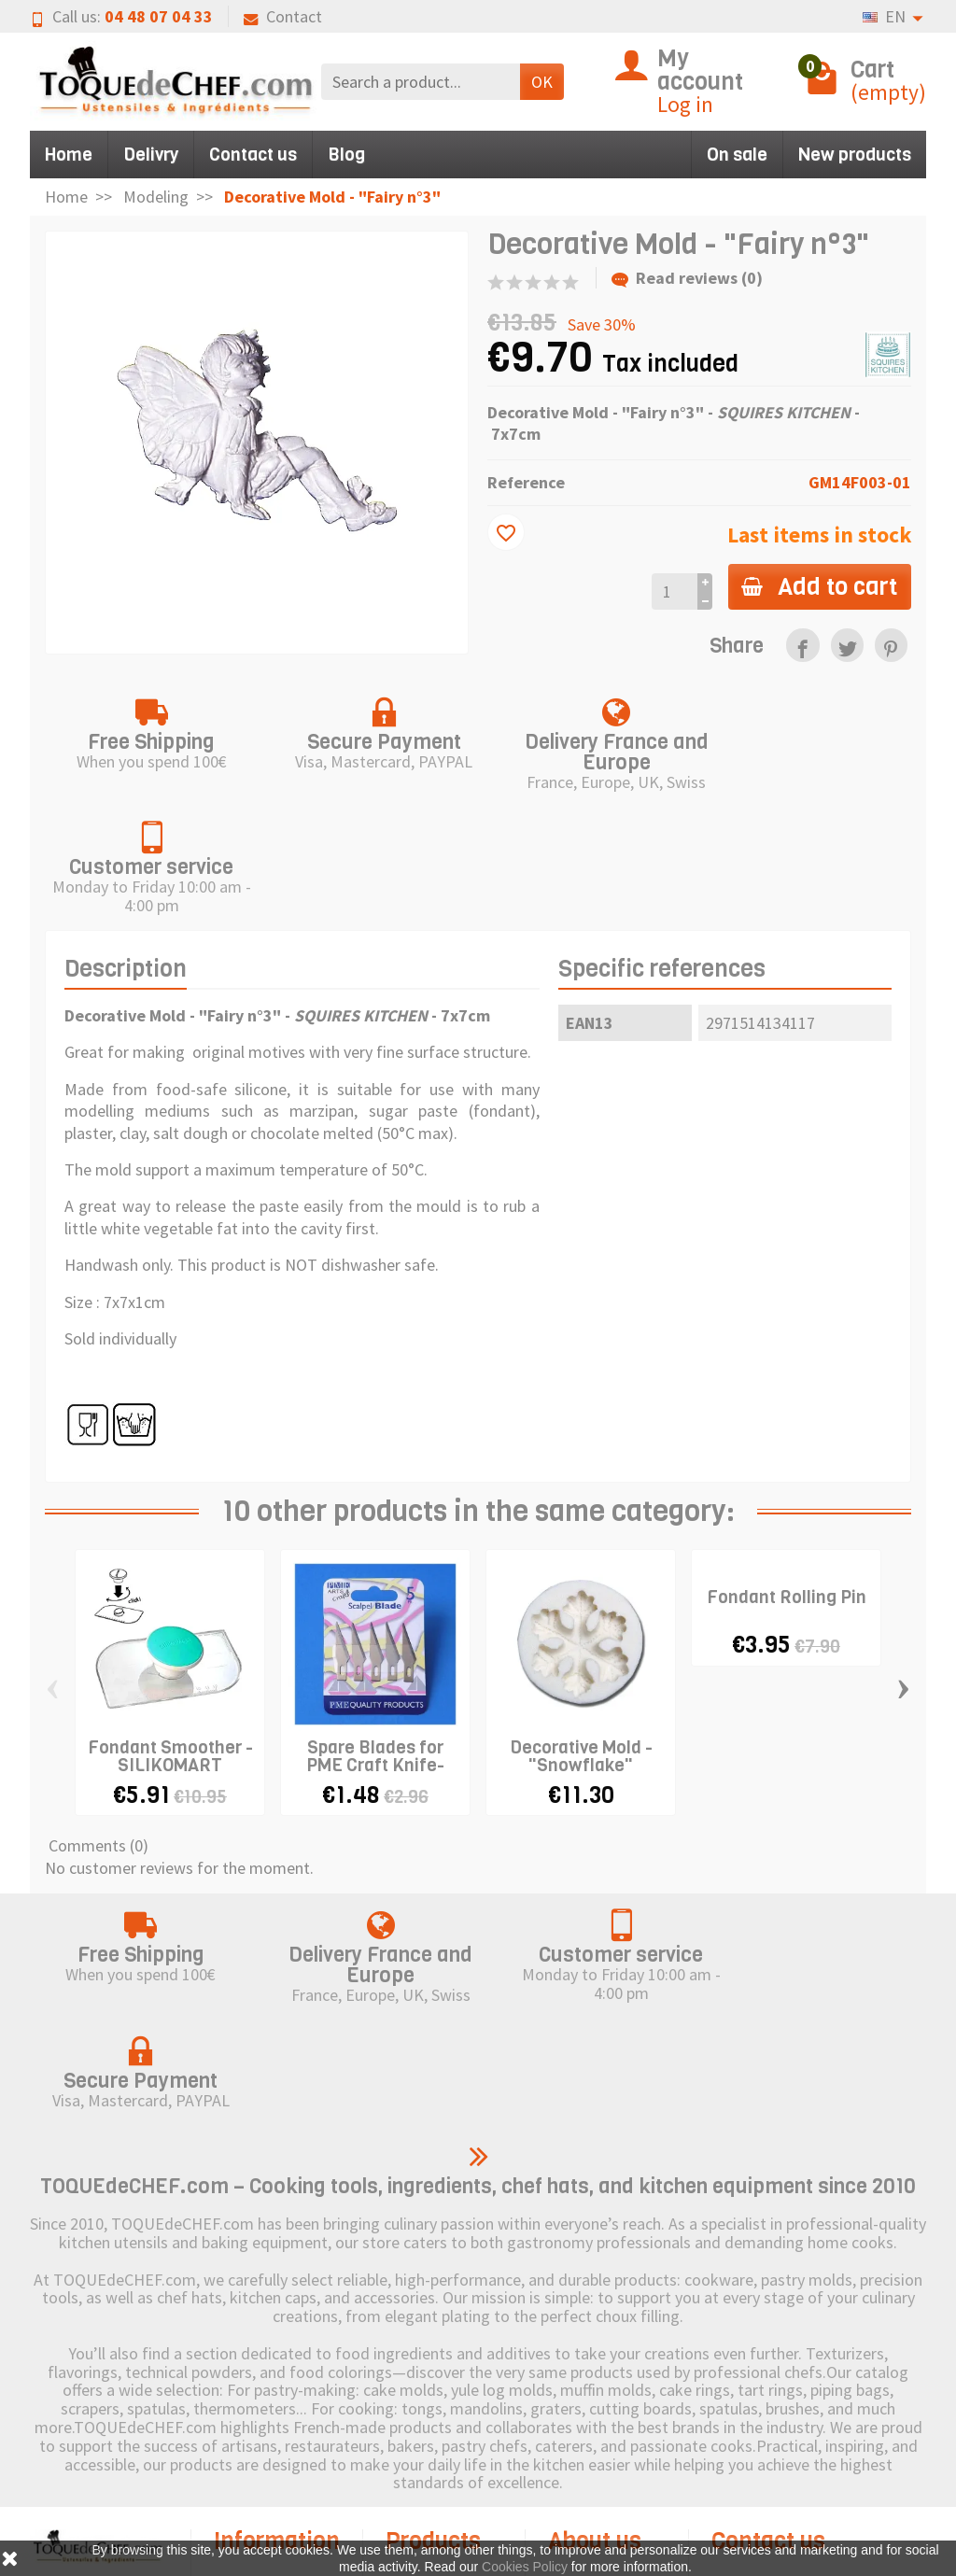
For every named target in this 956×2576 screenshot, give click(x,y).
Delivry (150, 154)
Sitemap (598, 2439)
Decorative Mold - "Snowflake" (581, 1632)
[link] (802, 644)
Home (68, 154)
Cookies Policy (587, 2400)
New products (854, 154)
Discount (438, 2361)
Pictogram (444, 2445)
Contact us (253, 154)
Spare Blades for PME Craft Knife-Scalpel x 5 (375, 1641)
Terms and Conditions (262, 2501)
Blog (346, 154)
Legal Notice (613, 2361)
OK (542, 81)
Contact (283, 16)
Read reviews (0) (687, 278)
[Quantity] (673, 591)
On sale (737, 154)
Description (125, 845)
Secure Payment (248, 2450)
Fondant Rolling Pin (786, 1473)
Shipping (264, 2361)
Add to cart (818, 586)
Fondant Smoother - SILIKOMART (170, 1632)
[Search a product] (420, 81)
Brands (432, 2417)
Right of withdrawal (253, 2400)
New (423, 2389)
